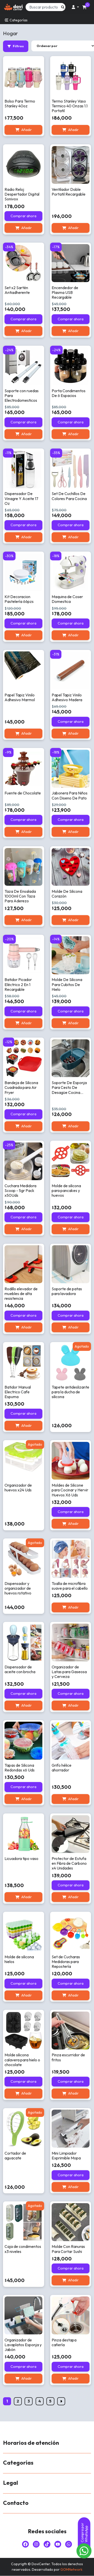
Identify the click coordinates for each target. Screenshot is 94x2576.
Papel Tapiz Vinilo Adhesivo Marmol (20, 697)
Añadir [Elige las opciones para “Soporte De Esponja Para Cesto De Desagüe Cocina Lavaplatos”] (73, 1126)
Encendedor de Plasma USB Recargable (65, 292)
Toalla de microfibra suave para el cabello (70, 1586)
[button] (74, 7)
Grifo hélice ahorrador (61, 1767)
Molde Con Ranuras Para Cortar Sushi (68, 2249)
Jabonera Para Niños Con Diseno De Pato (69, 795)
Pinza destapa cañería (64, 2342)
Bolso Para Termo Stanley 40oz (20, 103)
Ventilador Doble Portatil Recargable (68, 192)
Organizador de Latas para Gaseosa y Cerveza (69, 1671)
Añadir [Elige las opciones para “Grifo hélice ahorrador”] (73, 1799)
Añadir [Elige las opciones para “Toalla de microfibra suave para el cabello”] (73, 1607)
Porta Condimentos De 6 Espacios (68, 393)
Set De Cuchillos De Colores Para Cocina (69, 496)
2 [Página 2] (18, 2401)
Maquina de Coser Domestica (67, 599)
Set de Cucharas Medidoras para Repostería (66, 1961)
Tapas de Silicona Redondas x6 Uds (20, 1767)
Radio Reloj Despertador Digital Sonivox (22, 194)
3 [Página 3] (29, 2401)
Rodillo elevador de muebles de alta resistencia (21, 1293)
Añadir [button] (26, 228)
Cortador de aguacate (15, 2155)
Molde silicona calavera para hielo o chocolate (22, 2059)
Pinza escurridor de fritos (68, 2057)
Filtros (16, 46)
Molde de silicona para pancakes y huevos (66, 1190)
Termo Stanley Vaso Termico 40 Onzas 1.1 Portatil (69, 106)
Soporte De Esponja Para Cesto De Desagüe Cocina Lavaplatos (69, 1090)
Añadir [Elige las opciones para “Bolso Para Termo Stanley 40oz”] (26, 129)
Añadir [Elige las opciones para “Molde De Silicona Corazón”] (73, 920)
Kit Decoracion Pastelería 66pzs (19, 599)
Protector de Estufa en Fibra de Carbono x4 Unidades (69, 1863)
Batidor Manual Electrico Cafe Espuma (18, 1392)
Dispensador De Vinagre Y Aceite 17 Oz (21, 498)
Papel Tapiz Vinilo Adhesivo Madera (67, 697)
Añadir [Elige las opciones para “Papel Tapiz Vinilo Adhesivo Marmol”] (26, 733)
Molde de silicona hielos (19, 1959)
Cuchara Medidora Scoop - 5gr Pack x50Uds (20, 1190)
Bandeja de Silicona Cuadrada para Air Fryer (21, 1087)
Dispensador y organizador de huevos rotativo (18, 1588)
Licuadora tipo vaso (21, 1858)
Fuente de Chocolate (23, 792)
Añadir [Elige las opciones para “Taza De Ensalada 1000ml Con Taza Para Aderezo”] (26, 920)
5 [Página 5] (50, 2401)
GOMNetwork (71, 2569)
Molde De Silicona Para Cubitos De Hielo (67, 984)
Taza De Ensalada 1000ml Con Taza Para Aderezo (20, 896)
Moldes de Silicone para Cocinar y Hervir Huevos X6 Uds (70, 1490)
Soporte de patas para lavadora (67, 1291)
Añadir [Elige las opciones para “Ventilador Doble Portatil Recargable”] (73, 228)
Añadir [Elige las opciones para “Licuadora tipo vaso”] (26, 1897)
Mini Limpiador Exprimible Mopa (66, 2155)
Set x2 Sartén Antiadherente (17, 290)
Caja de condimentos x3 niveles (23, 2249)
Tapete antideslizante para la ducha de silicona (70, 1392)
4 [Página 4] (39, 2401)
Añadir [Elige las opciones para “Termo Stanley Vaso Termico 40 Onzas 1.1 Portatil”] (73, 129)
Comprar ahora (23, 216)
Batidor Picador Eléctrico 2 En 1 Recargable (18, 984)
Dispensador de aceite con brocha (20, 1669)
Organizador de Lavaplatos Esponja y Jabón (23, 2344)
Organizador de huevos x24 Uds (18, 1487)
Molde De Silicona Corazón (67, 894)
